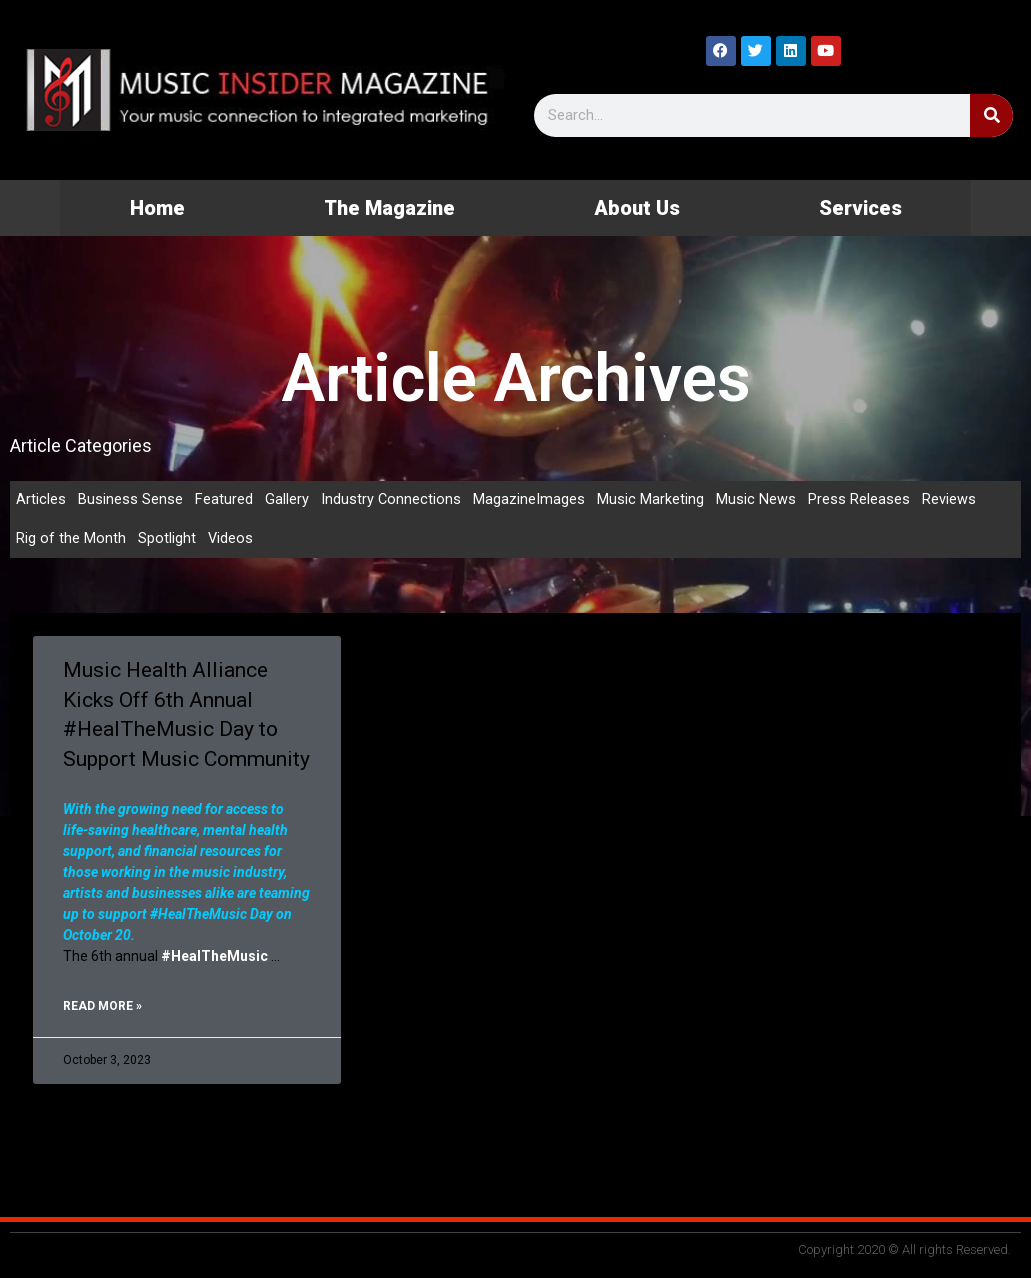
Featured (224, 500)
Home (157, 208)
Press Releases (860, 500)
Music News (757, 500)
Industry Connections (391, 500)
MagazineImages (530, 500)
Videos (231, 540)
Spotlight (167, 540)
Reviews (950, 500)
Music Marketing (651, 500)
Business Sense (130, 500)
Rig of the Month (71, 540)
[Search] (991, 115)
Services (860, 208)
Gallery (287, 500)
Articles (41, 500)
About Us (637, 208)
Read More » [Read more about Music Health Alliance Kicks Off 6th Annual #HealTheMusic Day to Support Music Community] (102, 1008)
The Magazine (389, 208)
